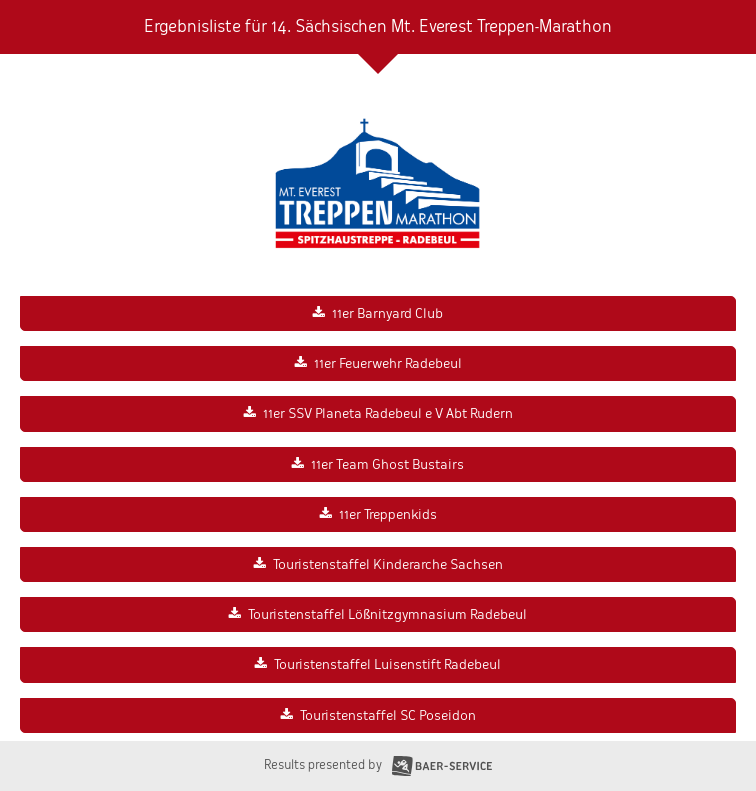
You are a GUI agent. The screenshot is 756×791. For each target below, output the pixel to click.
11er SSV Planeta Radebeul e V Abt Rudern (388, 413)
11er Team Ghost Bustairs (387, 464)
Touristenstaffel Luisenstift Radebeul (387, 664)
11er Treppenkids (388, 514)
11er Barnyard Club (387, 313)
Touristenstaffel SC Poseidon (388, 715)
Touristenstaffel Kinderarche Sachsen (388, 564)
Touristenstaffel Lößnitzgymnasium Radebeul (387, 614)
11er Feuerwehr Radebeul (388, 363)
